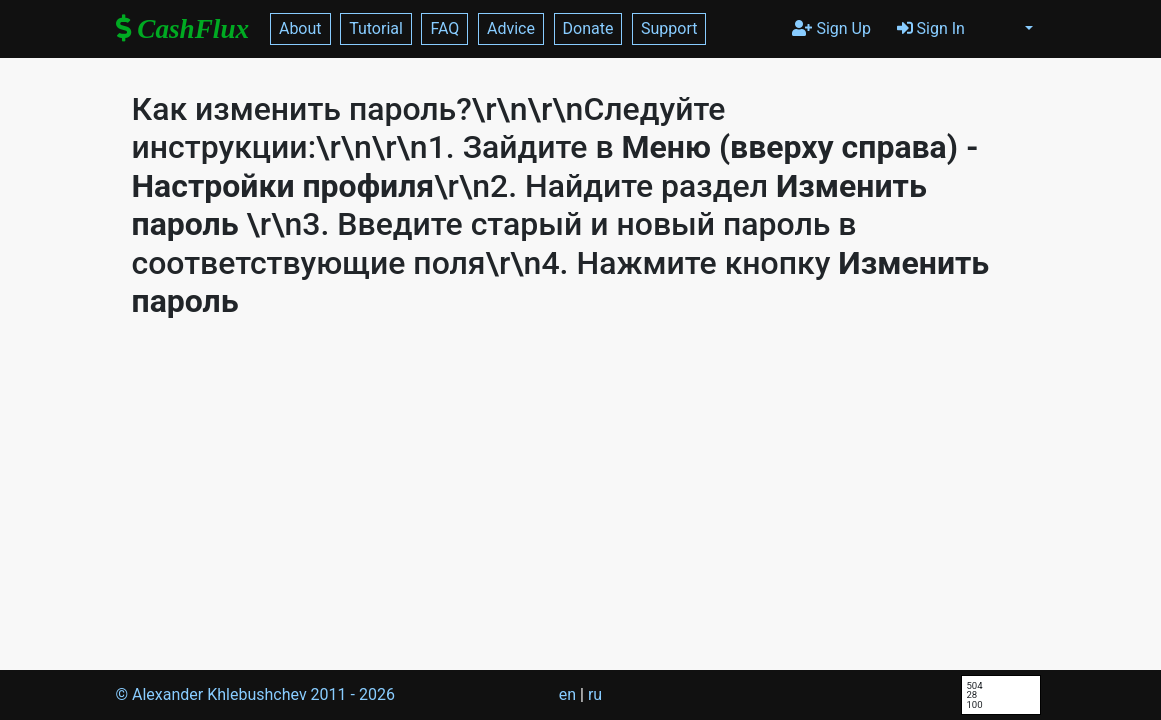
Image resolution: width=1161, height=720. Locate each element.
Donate (588, 28)
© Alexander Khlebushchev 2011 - (255, 694)
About (300, 28)
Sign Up (831, 28)
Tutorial (376, 28)
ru (595, 694)
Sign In (931, 28)
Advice (511, 28)
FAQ (444, 28)
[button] (1029, 29)
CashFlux (183, 29)
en (567, 694)
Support (669, 28)
